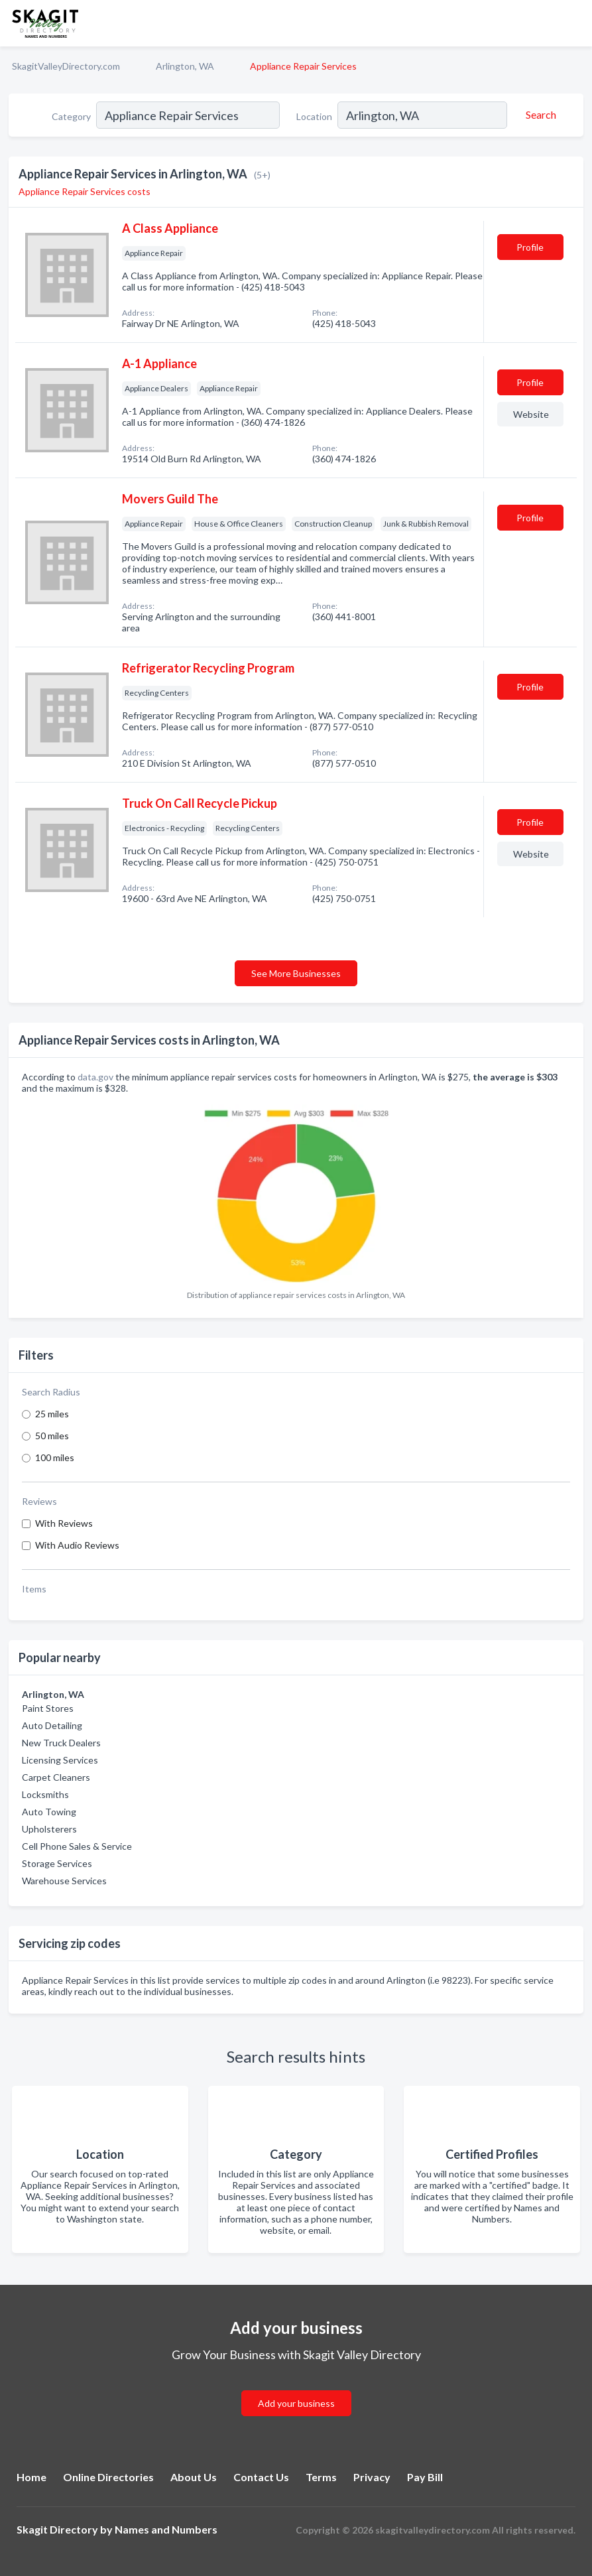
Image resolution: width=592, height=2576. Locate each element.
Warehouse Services (64, 1880)
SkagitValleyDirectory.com (66, 66)
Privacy (371, 2477)
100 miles (54, 1457)
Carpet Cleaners (56, 1777)
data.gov (95, 1076)
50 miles (52, 1435)
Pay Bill (425, 2477)
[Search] (539, 114)
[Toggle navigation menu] (574, 23)
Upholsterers (49, 1829)
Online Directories (108, 2477)
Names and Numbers (166, 2529)
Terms (321, 2477)
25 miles (52, 1413)
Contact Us (261, 2477)
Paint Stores (48, 1708)
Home (31, 2477)
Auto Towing (49, 1811)
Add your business (296, 2403)
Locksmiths (45, 1794)
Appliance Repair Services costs (84, 191)
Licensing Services (60, 1760)
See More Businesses (296, 973)
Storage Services (57, 1863)
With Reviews (64, 1523)
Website (531, 414)
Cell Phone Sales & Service (77, 1846)
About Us (193, 2477)
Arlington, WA (185, 66)
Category (71, 116)
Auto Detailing (52, 1725)
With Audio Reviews (77, 1545)
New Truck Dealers (61, 1742)
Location (314, 116)
